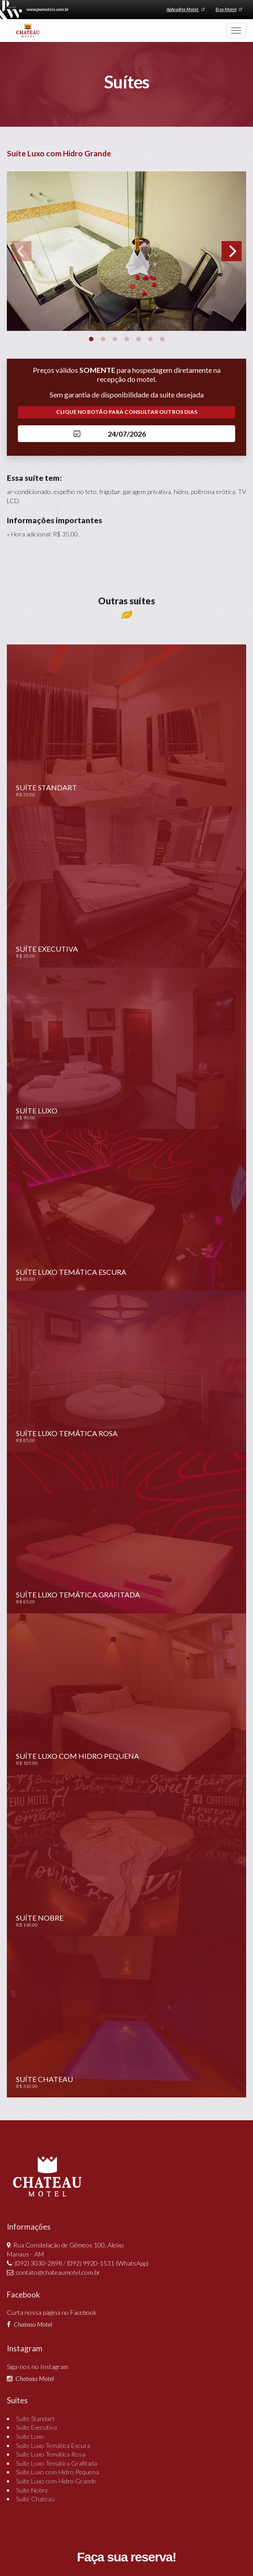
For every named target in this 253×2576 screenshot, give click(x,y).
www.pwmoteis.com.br (50, 10)
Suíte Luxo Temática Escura (53, 2447)
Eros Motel (227, 10)
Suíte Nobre (32, 2491)
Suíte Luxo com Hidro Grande (56, 2482)
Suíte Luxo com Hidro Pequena (57, 2474)
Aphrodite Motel (181, 10)
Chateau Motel (33, 2325)
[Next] (232, 252)
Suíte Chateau (35, 2500)
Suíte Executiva (36, 2429)
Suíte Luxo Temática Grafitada (56, 2464)
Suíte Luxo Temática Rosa (50, 2455)
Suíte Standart (35, 2420)
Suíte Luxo (30, 2438)
